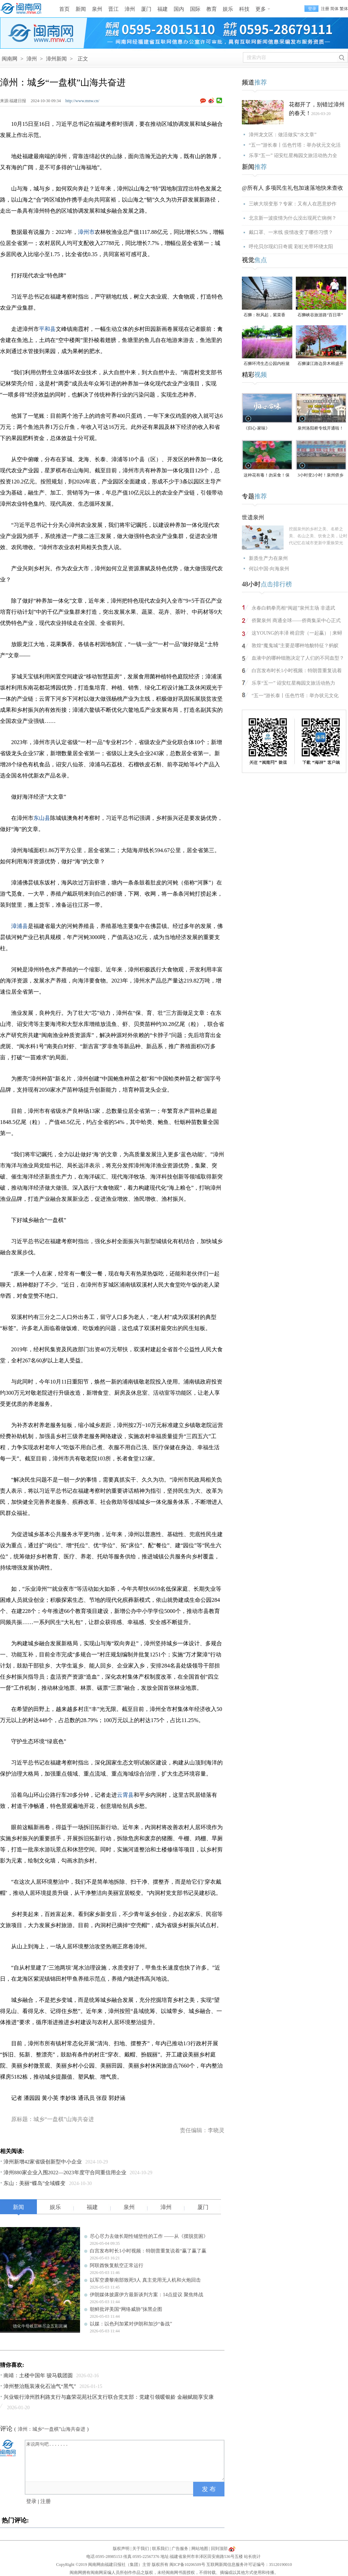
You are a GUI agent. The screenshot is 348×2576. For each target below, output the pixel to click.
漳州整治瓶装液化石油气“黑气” (39, 2386)
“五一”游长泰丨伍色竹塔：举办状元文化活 (295, 145)
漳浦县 (19, 926)
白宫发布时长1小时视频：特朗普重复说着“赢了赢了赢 (148, 2250)
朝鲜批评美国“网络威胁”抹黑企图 (126, 2309)
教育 (211, 9)
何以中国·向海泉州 (269, 568)
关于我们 (140, 2548)
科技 (244, 9)
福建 (162, 9)
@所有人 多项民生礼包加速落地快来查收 (292, 188)
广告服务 (180, 2548)
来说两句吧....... (125, 2460)
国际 (195, 9)
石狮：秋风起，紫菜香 (264, 314)
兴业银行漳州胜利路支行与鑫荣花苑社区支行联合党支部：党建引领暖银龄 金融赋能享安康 (108, 2397)
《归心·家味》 (257, 428)
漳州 (130, 9)
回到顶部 (219, 2548)
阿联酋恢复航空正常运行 (116, 2265)
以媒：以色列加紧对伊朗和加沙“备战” (131, 2323)
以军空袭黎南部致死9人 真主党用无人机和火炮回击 (145, 2280)
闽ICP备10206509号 (187, 2564)
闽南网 (9, 59)
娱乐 (228, 9)
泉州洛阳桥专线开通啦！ (320, 428)
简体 (334, 8)
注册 (325, 8)
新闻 (81, 9)
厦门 (146, 9)
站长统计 (252, 2556)
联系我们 (160, 2548)
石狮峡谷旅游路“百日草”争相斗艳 (320, 315)
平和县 (47, 329)
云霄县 (125, 1795)
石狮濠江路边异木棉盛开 (320, 363)
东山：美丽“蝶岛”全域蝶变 (34, 2183)
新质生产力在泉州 (268, 558)
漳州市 (86, 232)
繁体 (344, 8)
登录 (31, 2501)
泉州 (97, 9)
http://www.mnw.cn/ (82, 100)
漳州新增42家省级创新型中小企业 (42, 2162)
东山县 (41, 818)
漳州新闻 (56, 59)
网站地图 (199, 2548)
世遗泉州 (253, 517)
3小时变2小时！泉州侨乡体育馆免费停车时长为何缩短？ (320, 476)
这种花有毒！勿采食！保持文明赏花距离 (267, 476)
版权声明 (121, 2548)
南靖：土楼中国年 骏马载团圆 (38, 2375)
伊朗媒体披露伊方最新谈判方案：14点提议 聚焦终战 (146, 2294)
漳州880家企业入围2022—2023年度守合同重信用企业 (64, 2172)
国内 (179, 9)
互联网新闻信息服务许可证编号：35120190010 (249, 2564)
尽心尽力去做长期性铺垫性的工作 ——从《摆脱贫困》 (149, 2236)
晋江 (113, 9)
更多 (260, 9)
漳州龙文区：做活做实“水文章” (282, 134)
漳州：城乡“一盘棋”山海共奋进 (51, 2429)
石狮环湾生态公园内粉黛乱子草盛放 (267, 364)
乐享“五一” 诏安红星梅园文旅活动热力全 (293, 155)
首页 (64, 9)
